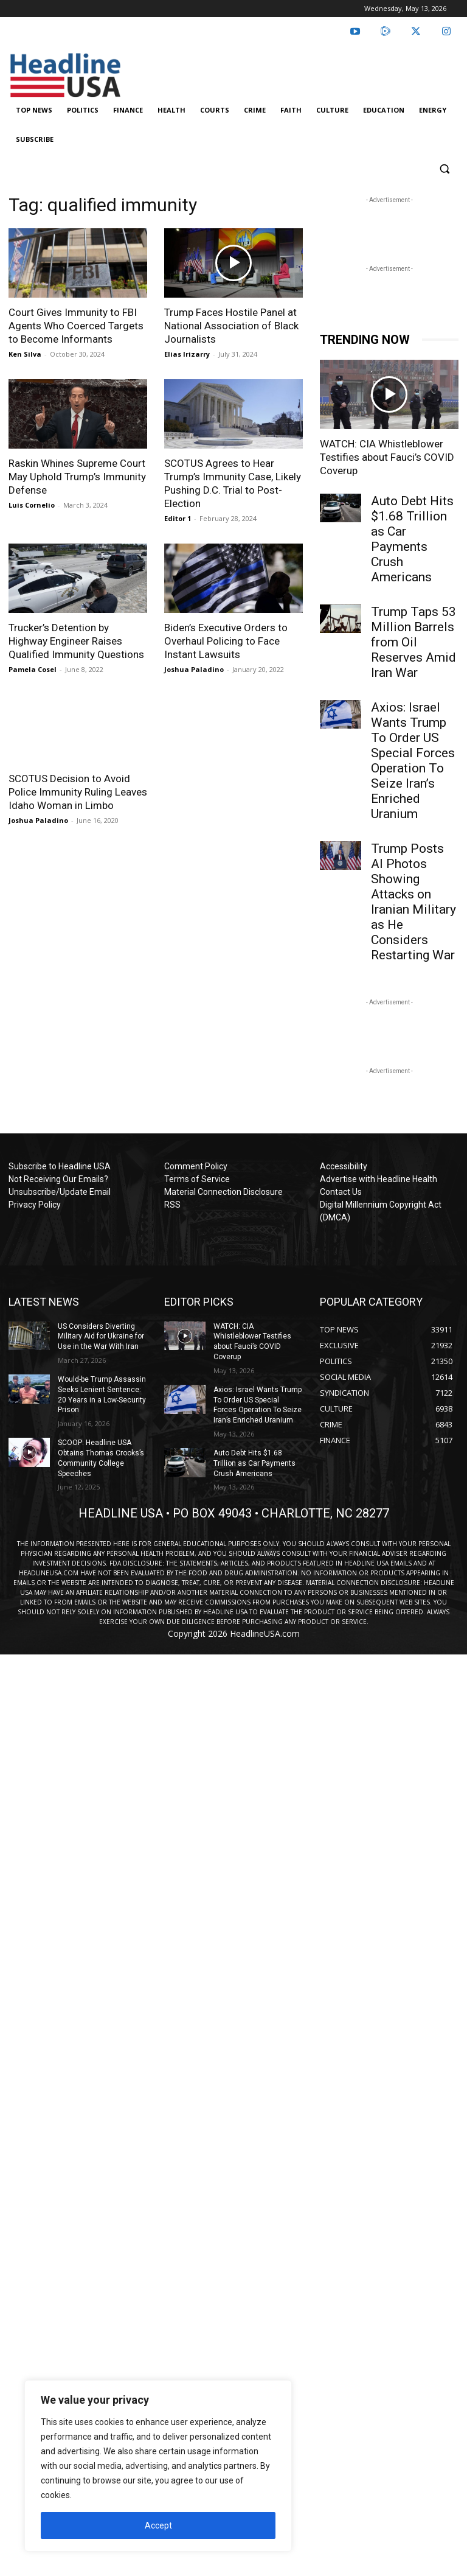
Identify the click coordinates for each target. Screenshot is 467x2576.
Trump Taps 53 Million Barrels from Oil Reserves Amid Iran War (413, 642)
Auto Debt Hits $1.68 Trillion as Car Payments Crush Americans (412, 539)
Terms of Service (197, 1179)
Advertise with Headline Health (378, 1179)
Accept (158, 2525)
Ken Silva (25, 354)
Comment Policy (195, 1166)
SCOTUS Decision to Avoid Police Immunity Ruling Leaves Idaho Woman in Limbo (78, 791)
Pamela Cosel (33, 669)
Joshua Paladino (194, 669)
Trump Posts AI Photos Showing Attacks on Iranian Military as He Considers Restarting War (413, 901)
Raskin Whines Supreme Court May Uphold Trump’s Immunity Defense (77, 476)
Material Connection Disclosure (223, 1192)
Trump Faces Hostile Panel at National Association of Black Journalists (231, 325)
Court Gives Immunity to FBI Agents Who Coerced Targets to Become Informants (76, 325)
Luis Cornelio (32, 504)
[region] (158, 2466)
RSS (172, 1204)
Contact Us (341, 1192)
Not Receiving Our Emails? (58, 1179)
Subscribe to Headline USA (60, 1166)
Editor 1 (177, 518)
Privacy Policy (35, 1204)
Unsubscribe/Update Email (60, 1192)
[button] (444, 169)
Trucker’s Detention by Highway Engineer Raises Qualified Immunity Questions (76, 640)
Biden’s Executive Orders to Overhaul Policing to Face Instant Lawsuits (226, 640)
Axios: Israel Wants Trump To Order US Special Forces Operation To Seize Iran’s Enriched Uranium (413, 760)
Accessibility (343, 1166)
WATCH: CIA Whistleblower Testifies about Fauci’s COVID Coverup (387, 457)
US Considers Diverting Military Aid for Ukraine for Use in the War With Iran (101, 1336)
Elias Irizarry (187, 354)
